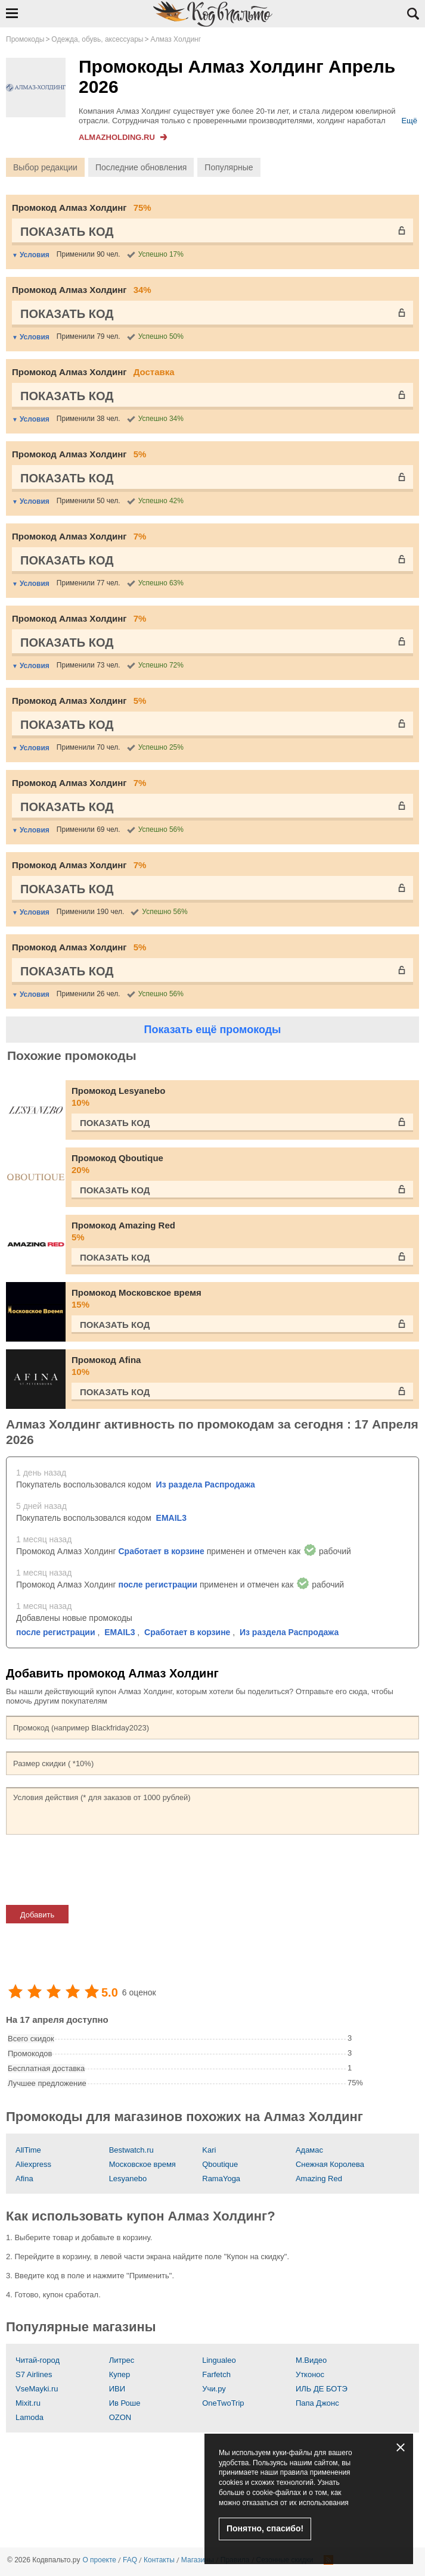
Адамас (309, 2149)
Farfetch (216, 2374)
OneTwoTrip (223, 2403)
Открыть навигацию (12, 13)
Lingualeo (218, 2360)
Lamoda (29, 2417)
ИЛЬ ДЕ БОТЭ (322, 2388)
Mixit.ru (28, 2403)
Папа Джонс (317, 2403)
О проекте (99, 2560)
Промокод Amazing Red (242, 1231)
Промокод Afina (242, 1366)
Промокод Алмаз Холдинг (81, 207)
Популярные (228, 167)
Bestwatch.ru (131, 2149)
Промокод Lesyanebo (242, 1097)
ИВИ (117, 2388)
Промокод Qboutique (242, 1164)
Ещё (409, 120)
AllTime (28, 2149)
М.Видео (311, 2360)
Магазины (197, 2560)
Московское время (142, 2164)
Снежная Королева (330, 2164)
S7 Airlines (33, 2374)
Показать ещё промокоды (212, 1030)
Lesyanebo (128, 2178)
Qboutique (220, 2164)
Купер (120, 2374)
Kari (209, 2149)
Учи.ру (214, 2388)
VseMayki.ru (36, 2388)
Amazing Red (319, 2178)
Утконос (310, 2374)
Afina (24, 2178)
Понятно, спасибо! (265, 2528)
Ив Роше (125, 2403)
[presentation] (96, 1870)
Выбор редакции (45, 167)
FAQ (130, 2560)
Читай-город (37, 2360)
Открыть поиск (413, 13)
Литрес (122, 2360)
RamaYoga (221, 2178)
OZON (120, 2417)
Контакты (159, 2560)
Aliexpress (33, 2164)
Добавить (37, 1914)
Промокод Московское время (242, 1299)
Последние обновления (141, 167)
